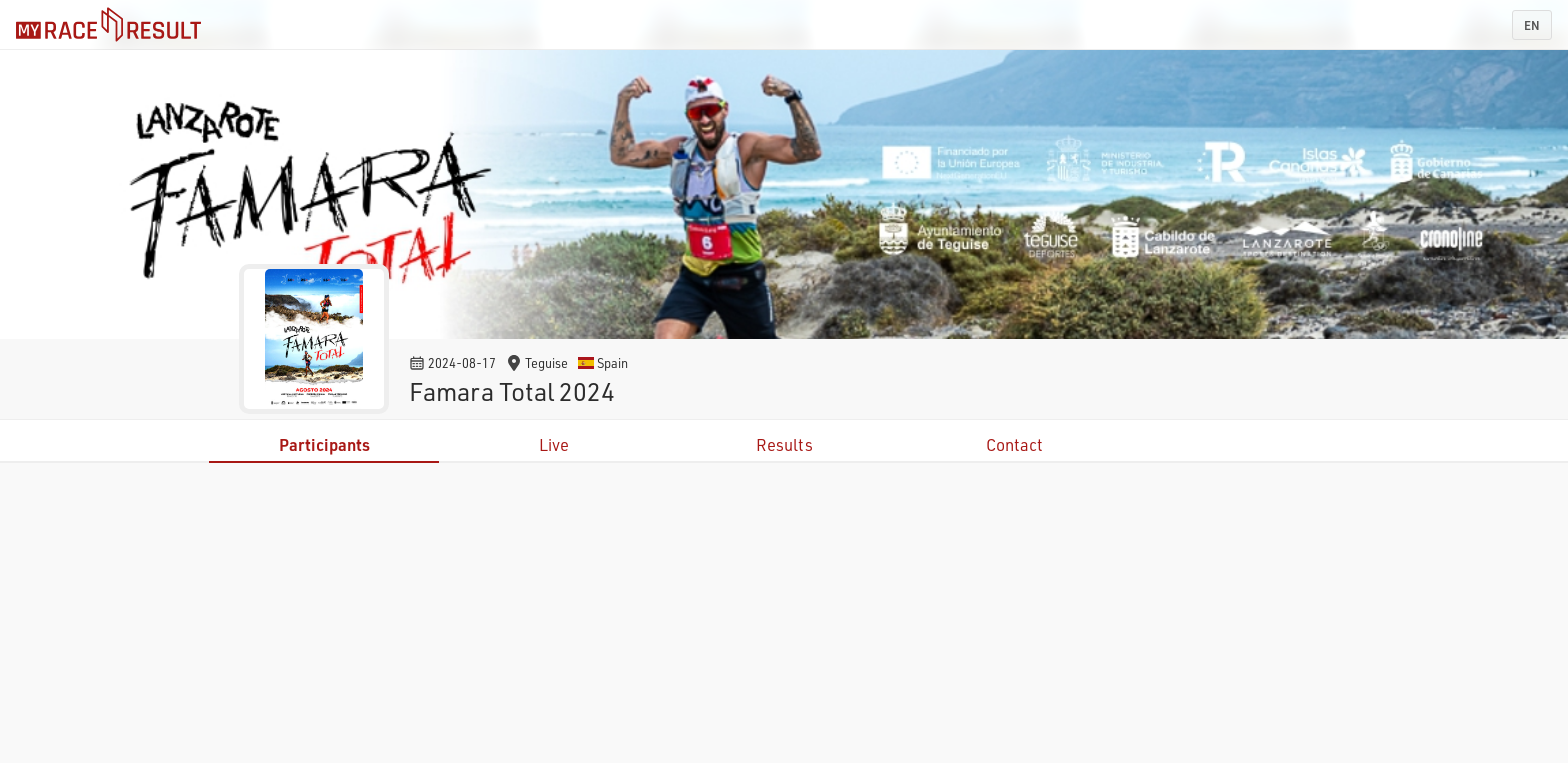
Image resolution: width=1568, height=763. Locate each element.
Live (554, 444)
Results (784, 444)
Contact (1014, 444)
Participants (324, 444)
